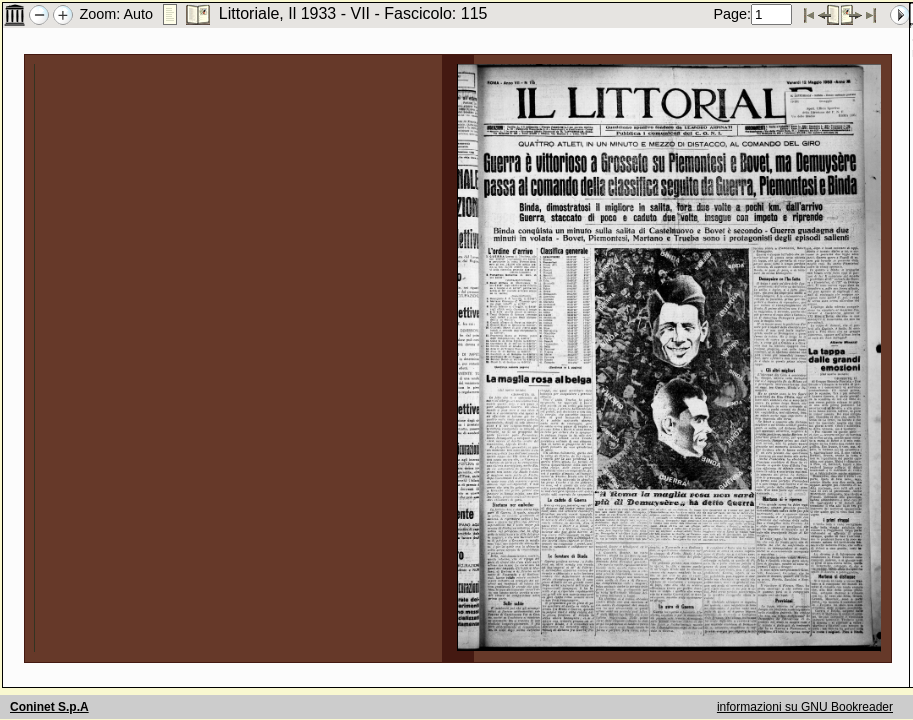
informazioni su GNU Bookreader (805, 707)
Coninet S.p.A (49, 707)
